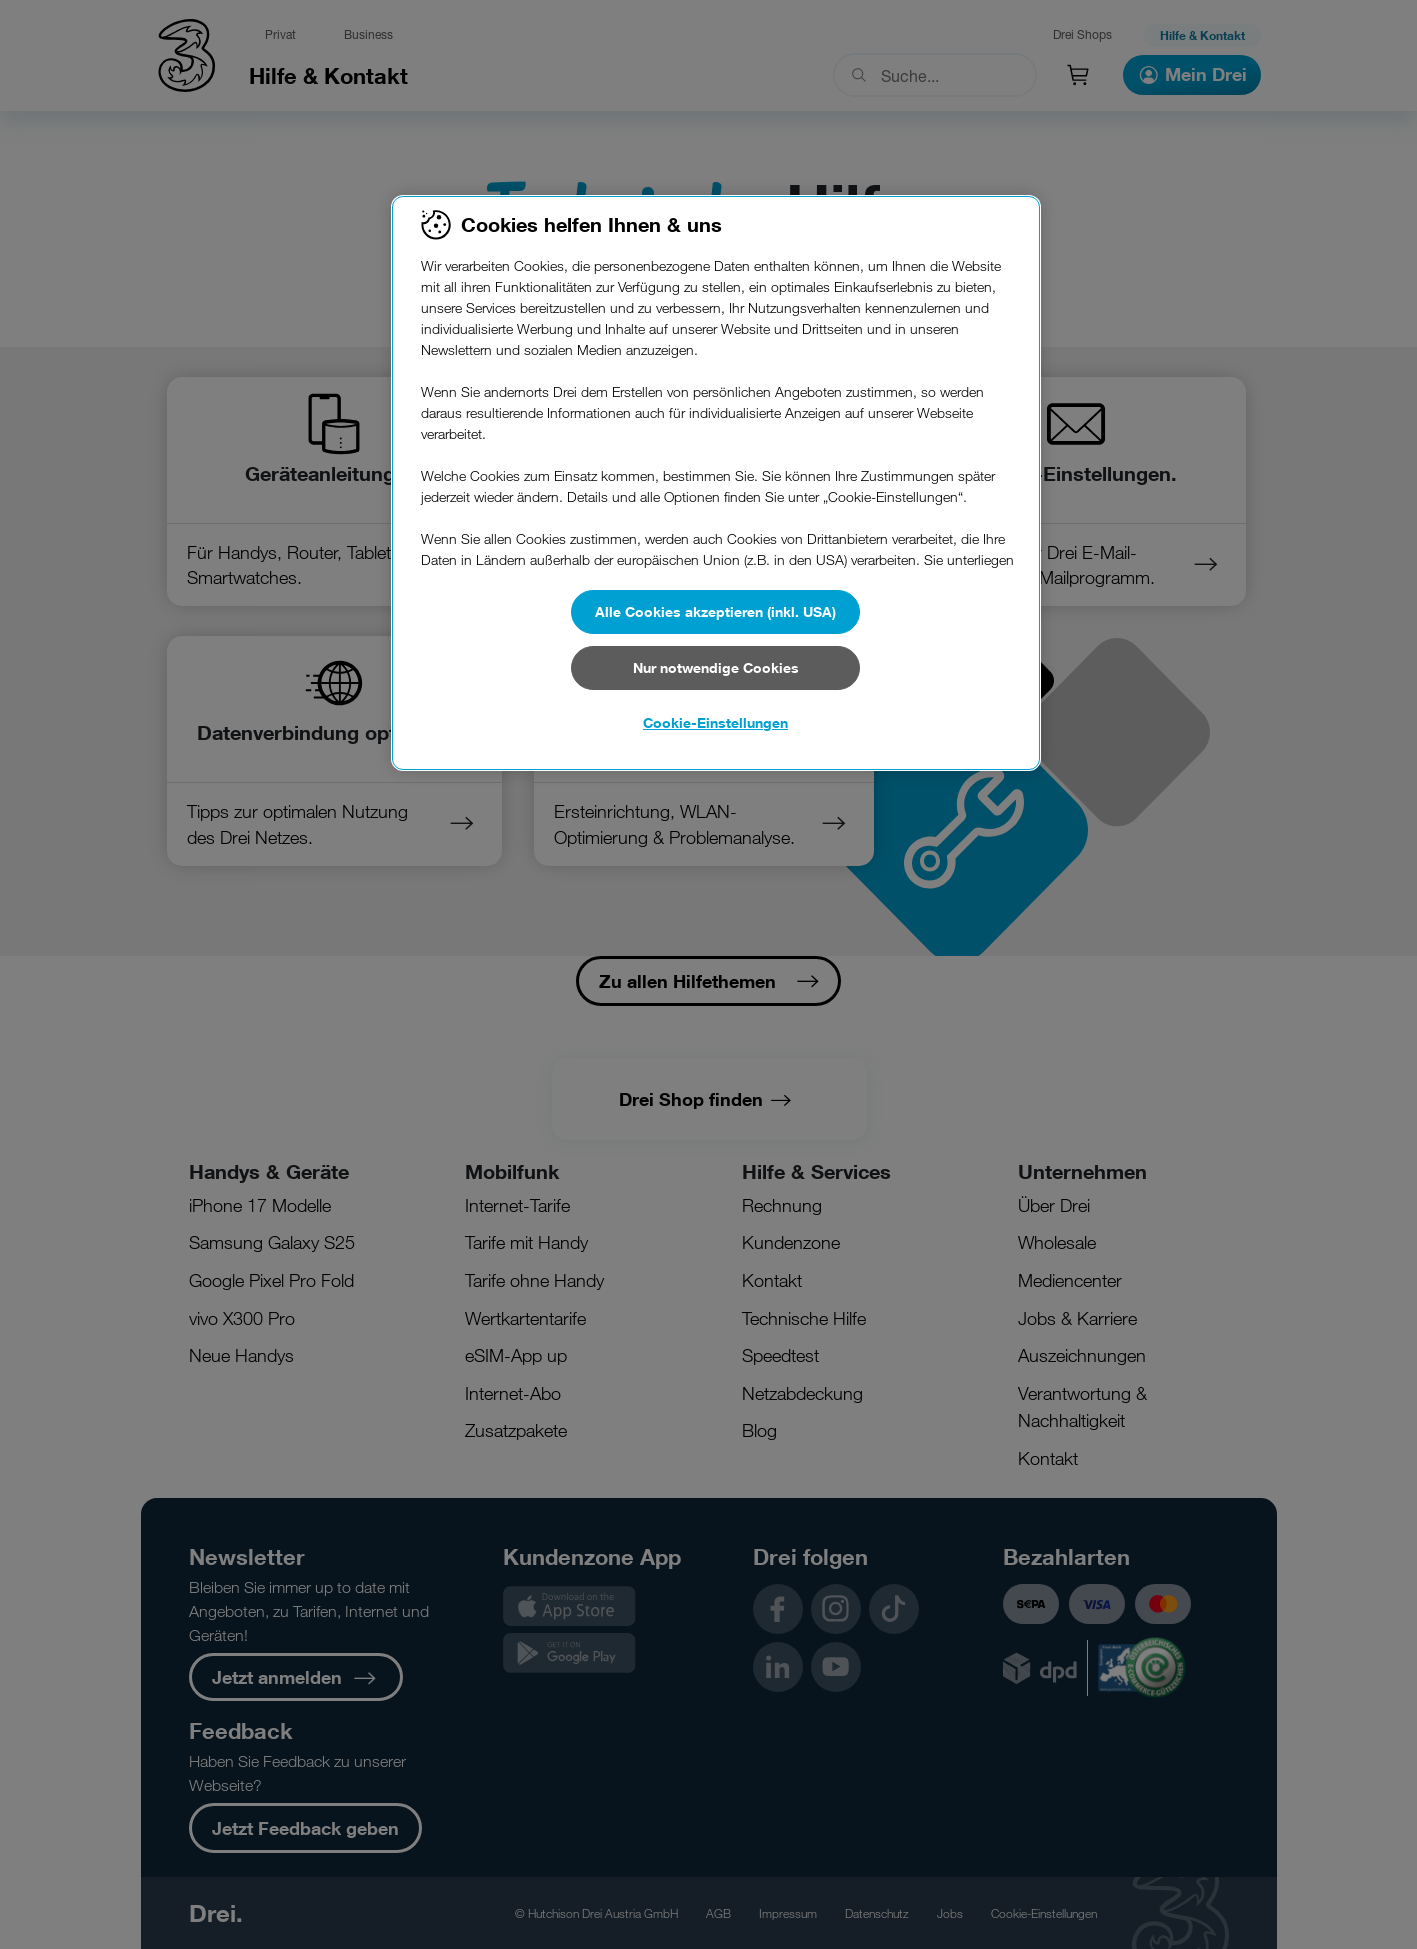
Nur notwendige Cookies (716, 667)
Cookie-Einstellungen (715, 722)
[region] (716, 483)
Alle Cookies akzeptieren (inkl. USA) (715, 611)
